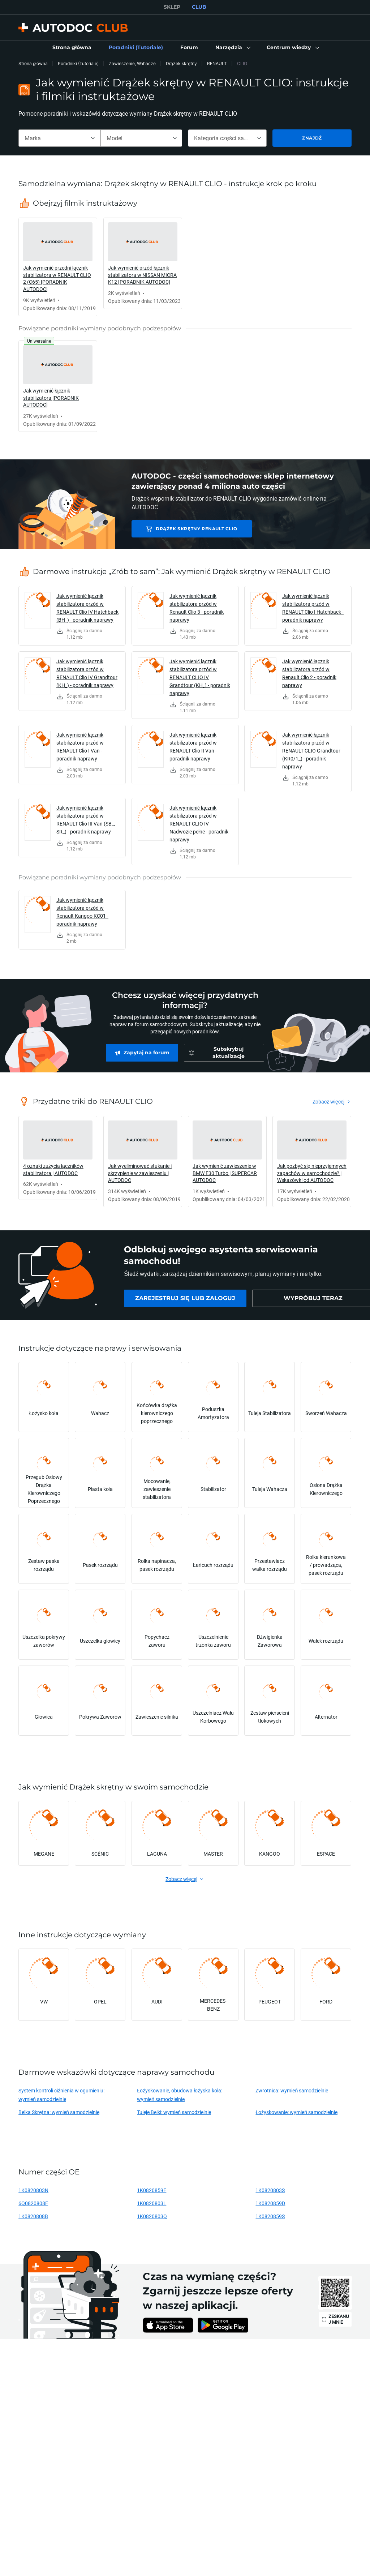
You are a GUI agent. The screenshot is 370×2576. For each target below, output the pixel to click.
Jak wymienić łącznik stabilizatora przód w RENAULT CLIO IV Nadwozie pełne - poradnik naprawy (198, 823)
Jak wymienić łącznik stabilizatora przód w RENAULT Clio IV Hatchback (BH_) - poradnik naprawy (87, 607)
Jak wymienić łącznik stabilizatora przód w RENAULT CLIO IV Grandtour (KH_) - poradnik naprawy (199, 677)
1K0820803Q (152, 2216)
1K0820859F (151, 2190)
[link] (72, 47)
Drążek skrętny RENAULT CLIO (186, 528)
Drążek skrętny (181, 63)
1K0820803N (33, 2190)
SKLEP (172, 7)
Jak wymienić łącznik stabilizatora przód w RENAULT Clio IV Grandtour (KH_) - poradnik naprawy (86, 673)
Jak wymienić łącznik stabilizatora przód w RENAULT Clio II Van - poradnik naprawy (193, 746)
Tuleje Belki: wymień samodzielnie (174, 2112)
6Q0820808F (33, 2203)
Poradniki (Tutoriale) (78, 63)
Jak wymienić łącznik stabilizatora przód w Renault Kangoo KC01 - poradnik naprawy (82, 911)
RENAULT (217, 63)
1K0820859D (270, 2203)
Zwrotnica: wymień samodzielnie (291, 2090)
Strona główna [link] (33, 63)
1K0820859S (270, 2216)
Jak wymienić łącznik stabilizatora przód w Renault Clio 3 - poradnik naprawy (196, 607)
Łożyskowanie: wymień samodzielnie (296, 2112)
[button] (232, 47)
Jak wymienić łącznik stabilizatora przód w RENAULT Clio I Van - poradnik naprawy (80, 746)
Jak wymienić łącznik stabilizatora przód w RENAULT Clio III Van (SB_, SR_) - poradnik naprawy (85, 819)
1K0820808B (33, 2216)
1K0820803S (270, 2190)
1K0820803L (151, 2203)
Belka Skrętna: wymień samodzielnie (58, 2112)
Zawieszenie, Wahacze (132, 63)
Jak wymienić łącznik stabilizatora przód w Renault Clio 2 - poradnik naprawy (309, 673)
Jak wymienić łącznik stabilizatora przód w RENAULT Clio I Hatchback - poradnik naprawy (313, 607)
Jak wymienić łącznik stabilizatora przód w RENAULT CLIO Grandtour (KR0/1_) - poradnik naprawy (311, 750)
